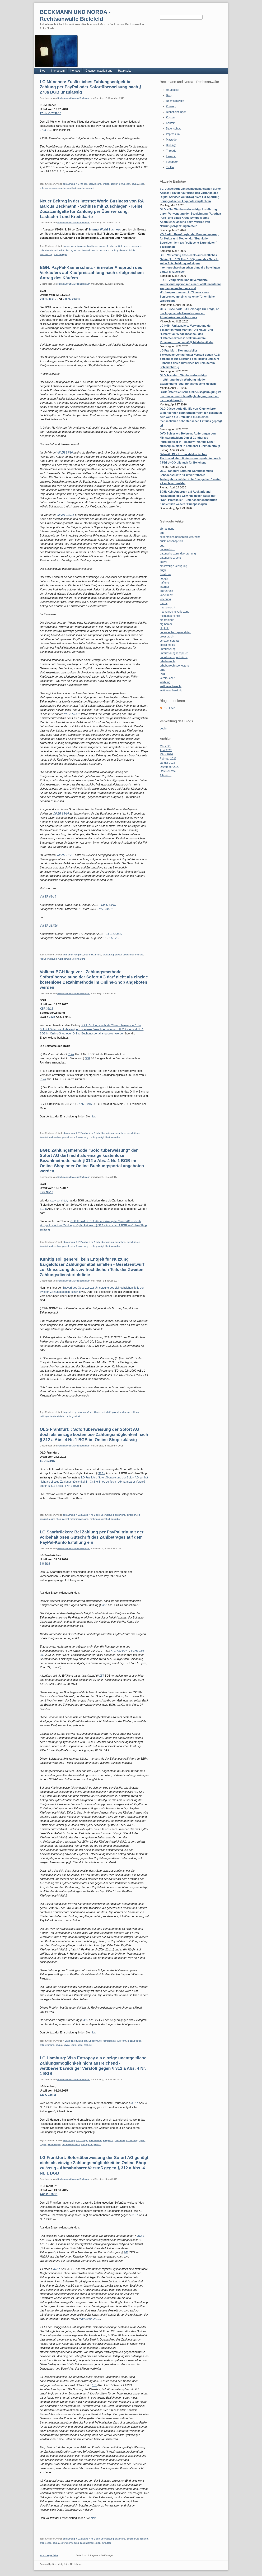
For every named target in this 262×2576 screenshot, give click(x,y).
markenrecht (167, 607)
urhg (162, 669)
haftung (164, 582)
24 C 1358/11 (114, 933)
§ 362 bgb (68, 2040)
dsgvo (163, 561)
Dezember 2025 (169, 766)
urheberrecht (167, 661)
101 (94, 2385)
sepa (141, 184)
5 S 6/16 (114, 938)
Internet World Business (104, 229)
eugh (163, 570)
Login (163, 728)
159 (101, 1675)
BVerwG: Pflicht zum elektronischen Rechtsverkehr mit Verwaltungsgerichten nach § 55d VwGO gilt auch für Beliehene (190, 458)
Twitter (170, 167)
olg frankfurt (167, 619)
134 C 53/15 (108, 904)
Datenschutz (173, 128)
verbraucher (167, 678)
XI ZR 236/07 (119, 1650)
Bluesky (171, 145)
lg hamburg (132, 2140)
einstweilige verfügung (173, 566)
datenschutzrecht (170, 557)
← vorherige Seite (49, 2555)
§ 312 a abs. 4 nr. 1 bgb (88, 1133)
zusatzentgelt (60, 254)
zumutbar (115, 1137)
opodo (142, 2140)
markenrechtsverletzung (174, 611)
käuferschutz (109, 2040)
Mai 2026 (165, 746)
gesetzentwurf (82, 1412)
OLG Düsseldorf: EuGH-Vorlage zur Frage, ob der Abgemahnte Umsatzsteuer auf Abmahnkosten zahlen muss (189, 313)
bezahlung (120, 1133)
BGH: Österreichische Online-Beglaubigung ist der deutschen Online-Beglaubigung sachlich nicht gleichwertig (190, 396)
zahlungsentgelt (86, 188)
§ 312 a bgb (82, 2140)
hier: (93, 1116)
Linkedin (171, 156)
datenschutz (167, 549)
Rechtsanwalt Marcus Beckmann (73, 98)
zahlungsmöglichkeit (100, 1137)
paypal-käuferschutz (133, 954)
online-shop (55, 1137)
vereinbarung (78, 959)
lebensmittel (116, 246)
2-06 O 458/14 (48, 2194)
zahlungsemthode (68, 188)
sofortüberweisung (49, 188)
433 (85, 2020)
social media (167, 644)
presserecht (167, 636)
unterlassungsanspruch (174, 653)
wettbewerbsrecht (71, 2144)
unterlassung (168, 649)
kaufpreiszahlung (92, 954)
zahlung (135, 1412)
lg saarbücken (135, 2040)
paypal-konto (69, 2045)
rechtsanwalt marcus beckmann (93, 250)
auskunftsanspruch (171, 541)
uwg (162, 673)
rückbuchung (64, 959)
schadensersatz (169, 640)
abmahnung (69, 184)
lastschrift (104, 246)
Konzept (171, 106)
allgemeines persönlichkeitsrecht (180, 536)
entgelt (106, 184)
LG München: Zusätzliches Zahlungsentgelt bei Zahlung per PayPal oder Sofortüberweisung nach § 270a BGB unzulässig (91, 86)
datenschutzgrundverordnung (178, 553)
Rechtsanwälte (175, 100)
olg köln (164, 628)
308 (87, 1058)
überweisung (95, 184)
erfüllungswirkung (93, 2040)
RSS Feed (169, 708)
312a (52, 1016)
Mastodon (172, 139)
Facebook (172, 161)
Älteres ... (165, 775)
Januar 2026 (167, 762)
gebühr (114, 184)
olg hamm (166, 624)
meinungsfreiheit (170, 615)
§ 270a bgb (81, 184)
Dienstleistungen (176, 111)
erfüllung (78, 2040)
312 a (43, 1208)
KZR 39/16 (46, 1008)
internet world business (74, 246)
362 (104, 1605)
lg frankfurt (142, 2538)
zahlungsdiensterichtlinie (123, 250)
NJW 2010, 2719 (89, 2318)
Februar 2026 (168, 758)
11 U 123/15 (47, 1460)
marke (163, 603)
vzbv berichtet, (58, 1200)
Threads (171, 150)
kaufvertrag (108, 954)
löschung (165, 599)
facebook (165, 574)
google (164, 578)
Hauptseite (124, 70)
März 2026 (166, 754)
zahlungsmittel (73, 1416)
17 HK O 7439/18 (50, 113)
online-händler (61, 250)
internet (164, 586)
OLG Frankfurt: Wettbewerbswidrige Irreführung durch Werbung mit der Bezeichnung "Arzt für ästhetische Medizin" (188, 379)
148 (126, 2252)
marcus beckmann (132, 246)
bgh (65, 954)
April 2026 (166, 750)
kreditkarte (92, 246)
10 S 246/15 (106, 909)
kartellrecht (166, 595)
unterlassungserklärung (174, 657)
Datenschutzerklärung (98, 70)
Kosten (170, 117)
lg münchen (124, 184)
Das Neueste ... (169, 771)
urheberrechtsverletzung (175, 665)
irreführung (166, 590)
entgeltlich (108, 2140)
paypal (135, 184)
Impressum (58, 70)
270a (43, 129)
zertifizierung (46, 254)
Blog (42, 70)
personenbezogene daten (175, 632)
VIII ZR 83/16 (48, 299)
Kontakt (75, 70)
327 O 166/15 (48, 2094)
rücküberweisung (48, 959)
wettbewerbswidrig (171, 690)
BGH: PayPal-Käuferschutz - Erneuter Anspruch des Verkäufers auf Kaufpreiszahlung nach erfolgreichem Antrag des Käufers (92, 272)
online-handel (46, 250)
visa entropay (54, 2144)
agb (162, 532)
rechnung (124, 1412)
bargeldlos (68, 1412)
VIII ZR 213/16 (71, 299)
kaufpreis (78, 954)
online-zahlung (47, 2045)
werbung (165, 682)
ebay (70, 954)
